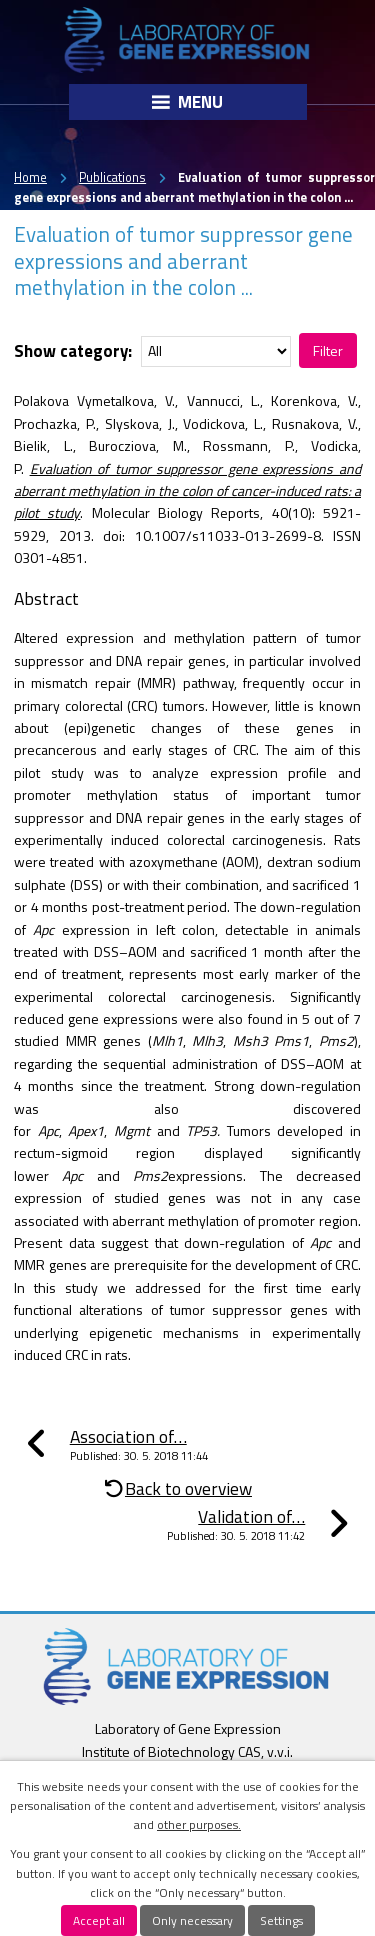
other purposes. (199, 1824)
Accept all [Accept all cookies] (99, 1920)
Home (30, 177)
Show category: (73, 350)
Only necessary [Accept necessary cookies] (192, 1920)
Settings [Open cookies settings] (281, 1920)
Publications (112, 177)
